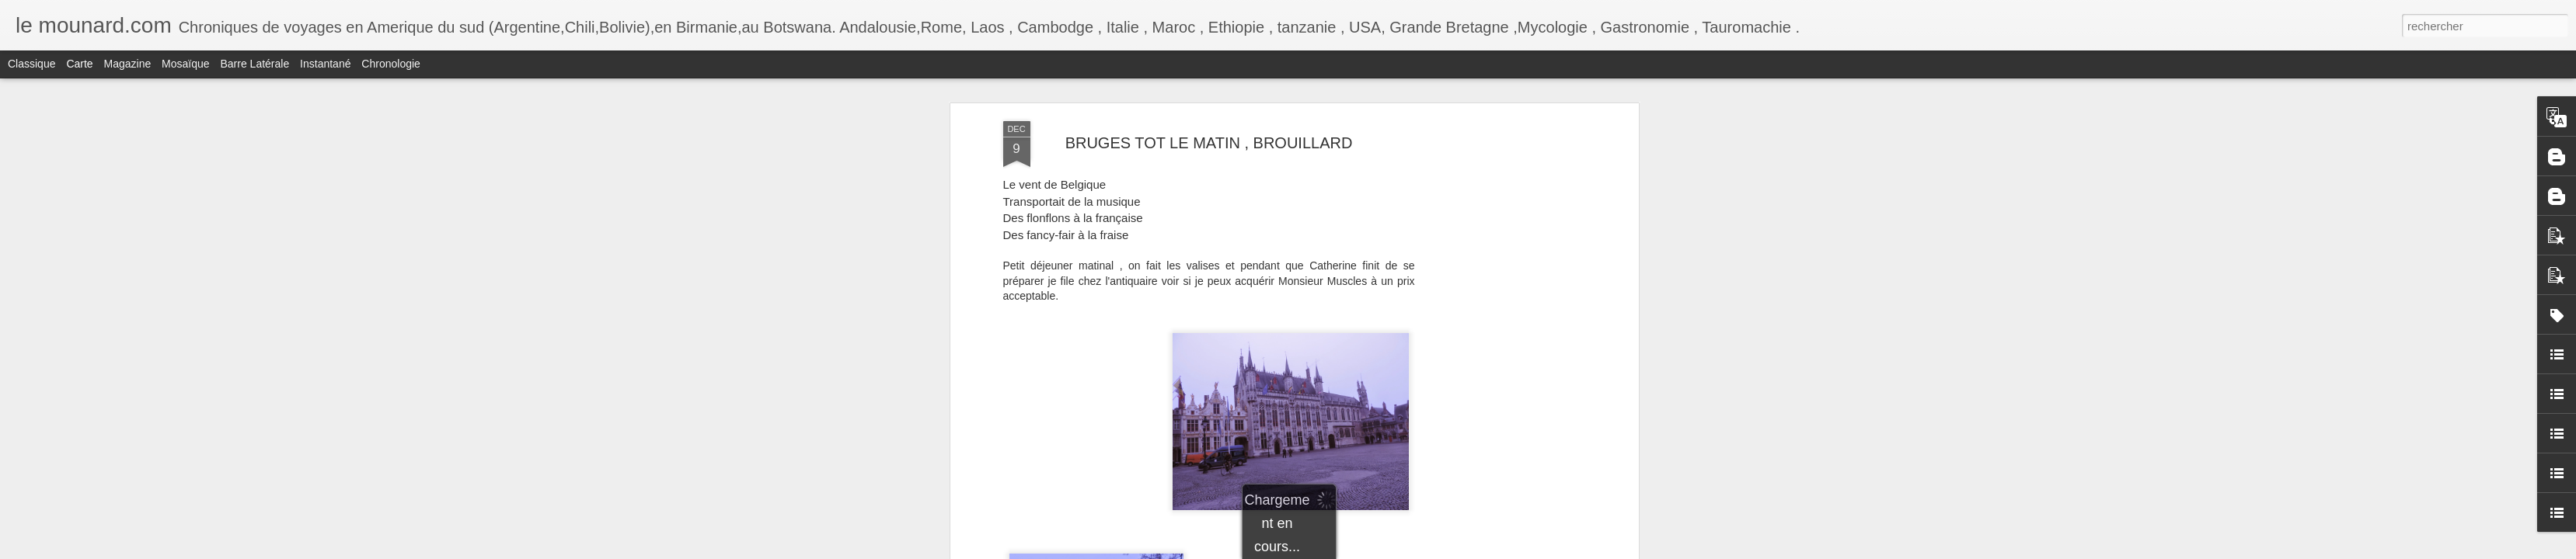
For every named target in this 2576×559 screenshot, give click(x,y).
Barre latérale (254, 63)
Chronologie (390, 63)
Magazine (128, 63)
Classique (31, 63)
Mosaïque (185, 63)
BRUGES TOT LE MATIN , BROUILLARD (1209, 142)
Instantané (325, 63)
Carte (79, 63)
